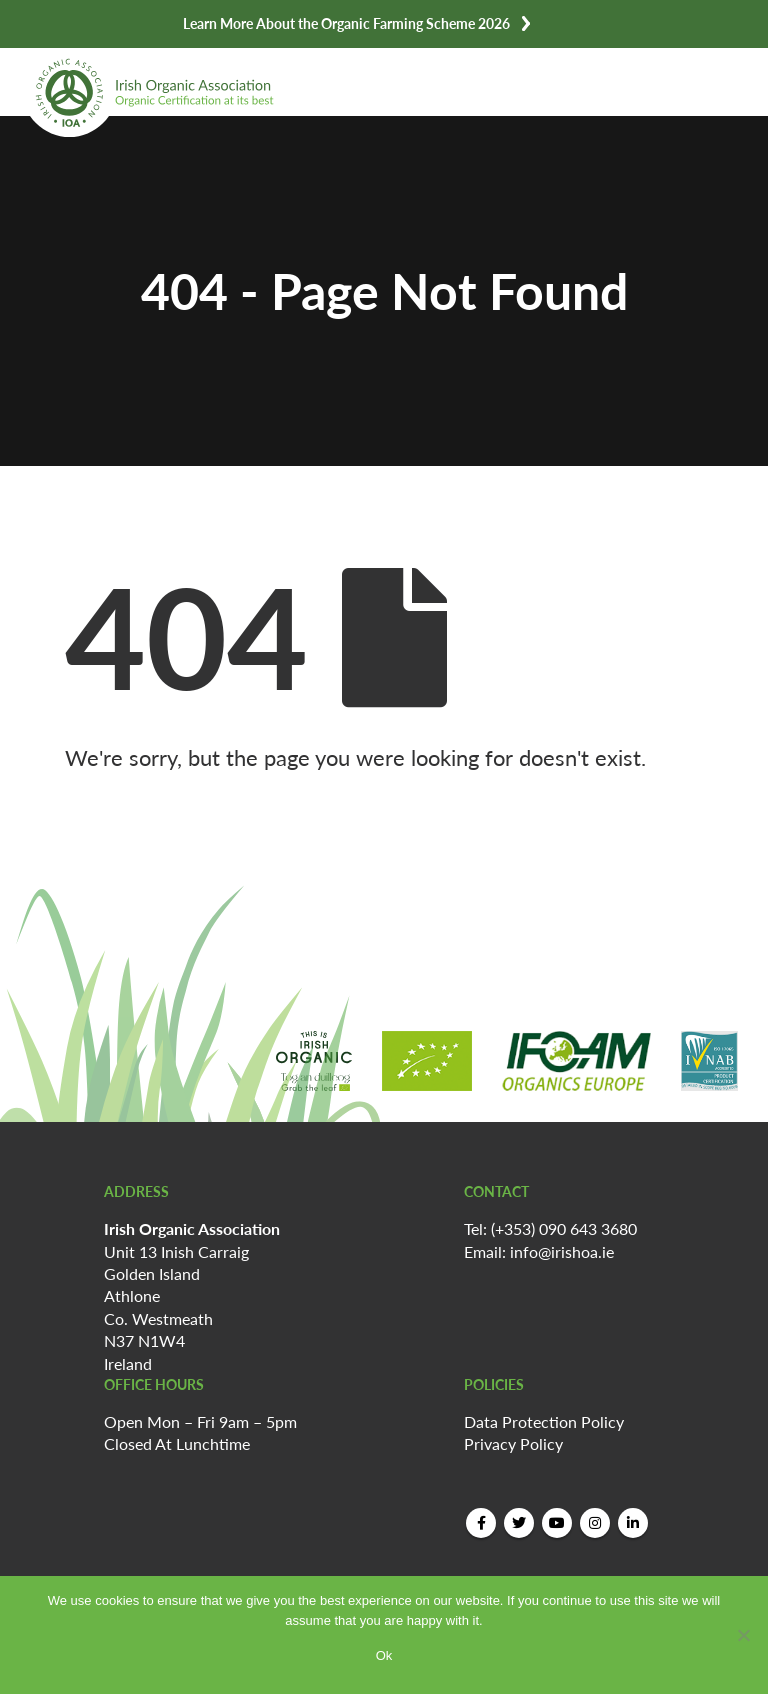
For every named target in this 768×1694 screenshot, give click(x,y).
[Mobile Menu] (718, 75)
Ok (384, 1655)
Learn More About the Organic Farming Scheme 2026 (346, 23)
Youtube (557, 1523)
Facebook (481, 1523)
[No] (743, 1635)
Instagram (595, 1523)
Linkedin (633, 1523)
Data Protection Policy (544, 1421)
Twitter (519, 1523)
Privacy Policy (513, 1443)
